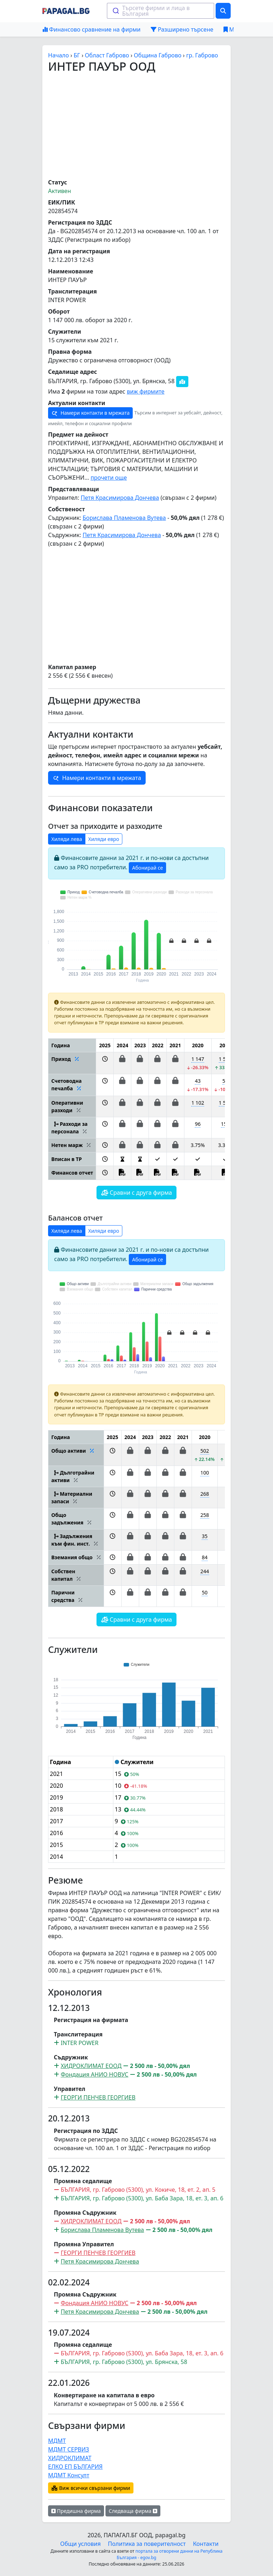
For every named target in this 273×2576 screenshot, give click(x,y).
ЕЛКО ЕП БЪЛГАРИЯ (75, 2467)
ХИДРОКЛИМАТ (69, 2458)
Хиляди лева (66, 839)
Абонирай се (147, 867)
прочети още (108, 477)
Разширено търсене (182, 29)
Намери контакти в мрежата (90, 413)
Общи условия (80, 2544)
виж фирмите (145, 391)
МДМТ (57, 2441)
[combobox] (160, 11)
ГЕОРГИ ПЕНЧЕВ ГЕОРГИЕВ (98, 2097)
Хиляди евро (103, 839)
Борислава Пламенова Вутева (124, 518)
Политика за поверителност (147, 2544)
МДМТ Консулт (68, 2475)
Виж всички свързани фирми (90, 2488)
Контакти (205, 2544)
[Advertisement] (136, 126)
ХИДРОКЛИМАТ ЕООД (91, 2066)
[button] (105, 1063)
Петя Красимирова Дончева (120, 498)
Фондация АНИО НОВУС (94, 2074)
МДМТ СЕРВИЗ (68, 2449)
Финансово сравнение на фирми (92, 29)
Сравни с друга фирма (136, 1193)
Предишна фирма (76, 2510)
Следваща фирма (133, 2510)
